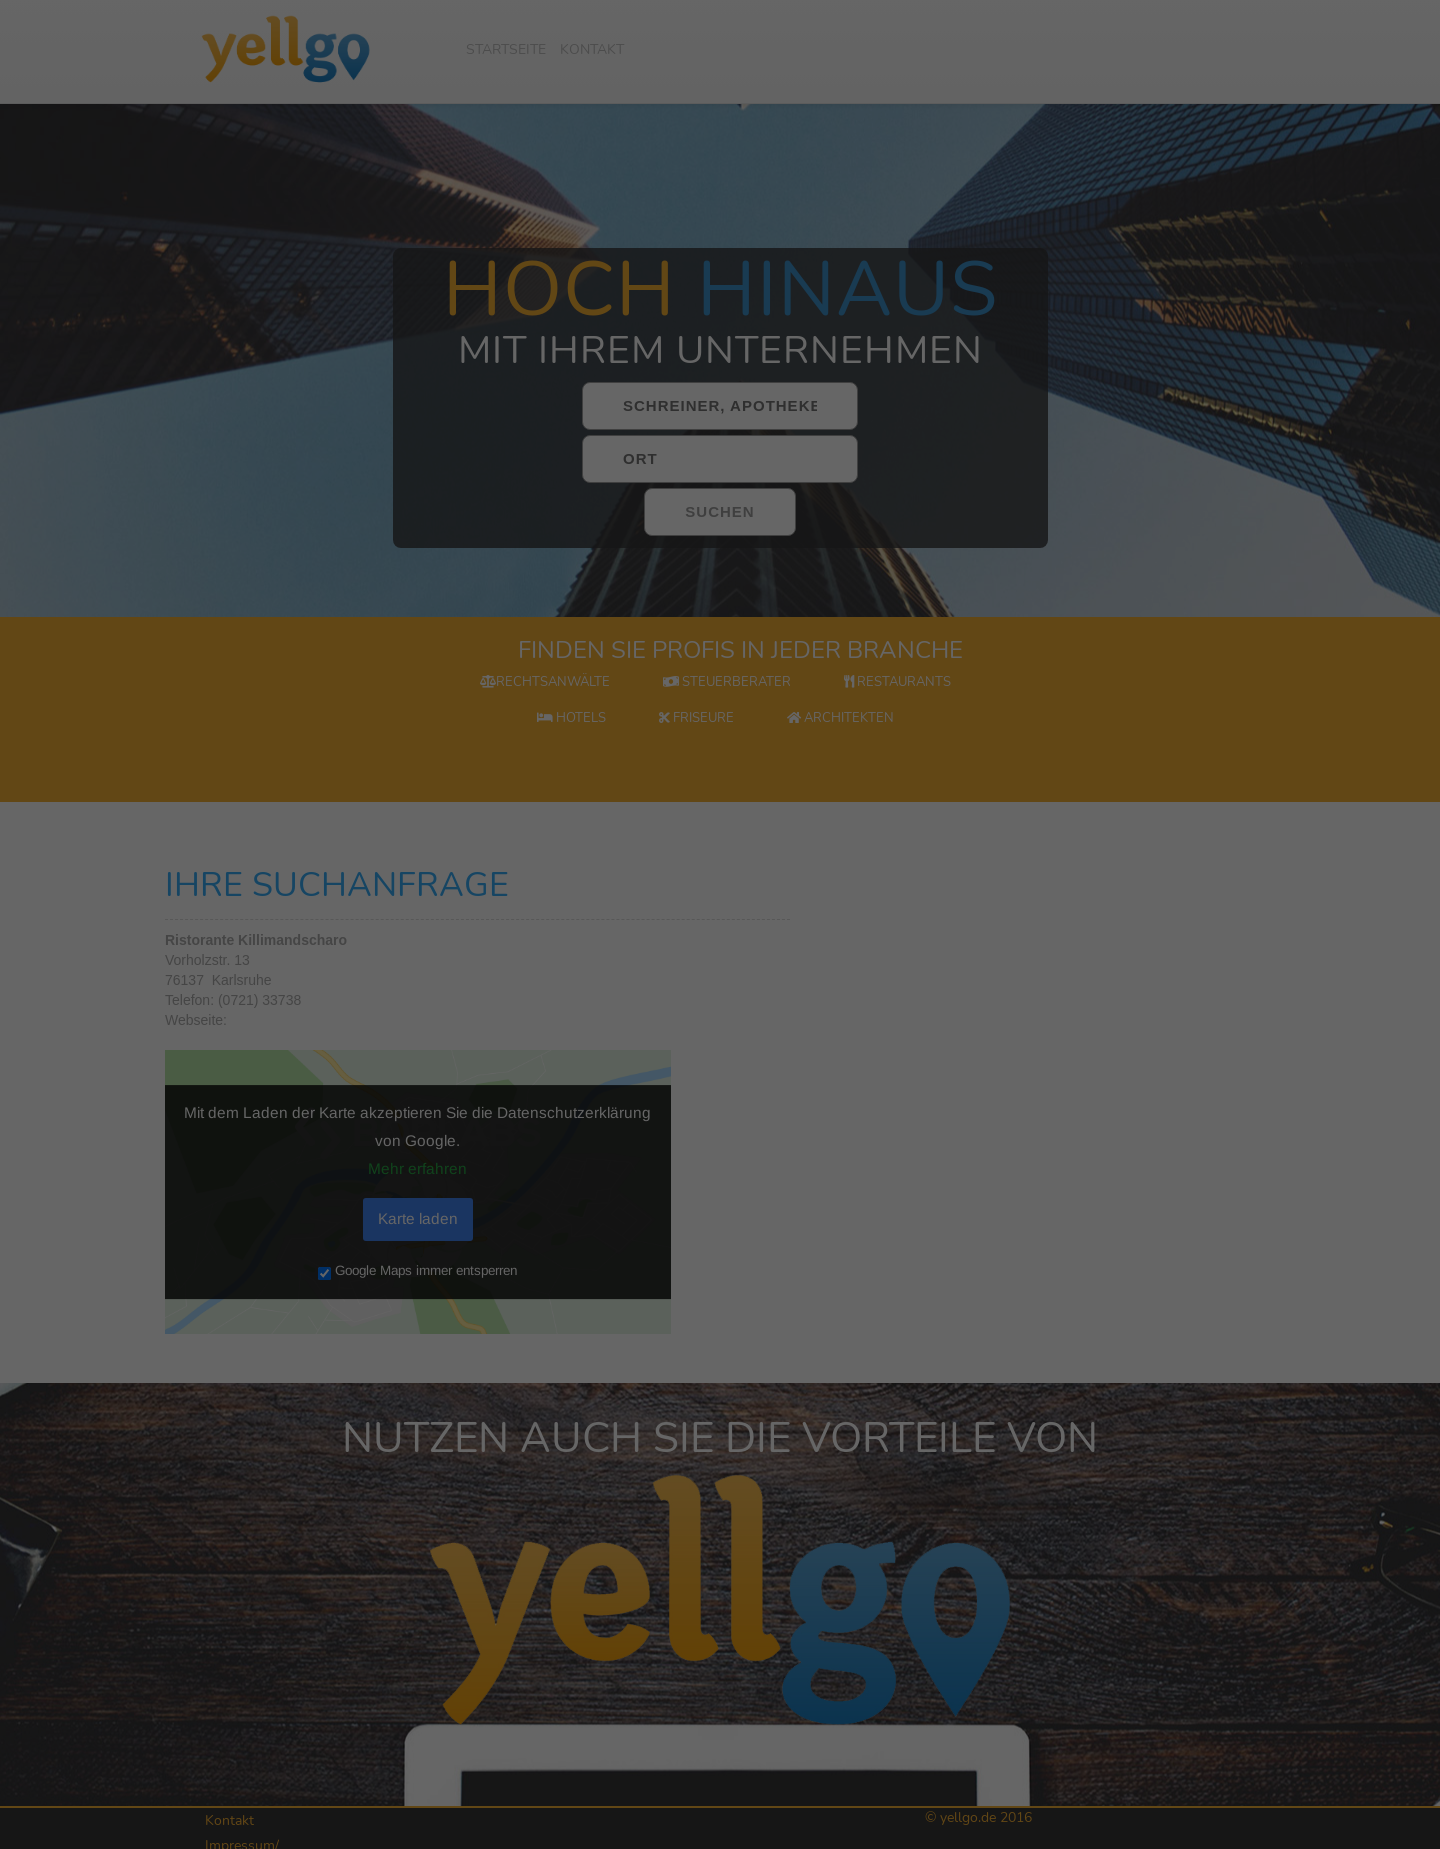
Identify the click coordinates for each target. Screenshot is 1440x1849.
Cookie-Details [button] (1164, 1829)
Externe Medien (1246, 1650)
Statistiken (1332, 1619)
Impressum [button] (1350, 1829)
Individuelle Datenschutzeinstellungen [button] (1253, 1806)
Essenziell (1159, 1619)
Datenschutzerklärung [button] (1262, 1829)
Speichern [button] (1252, 1764)
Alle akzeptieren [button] (1252, 1707)
